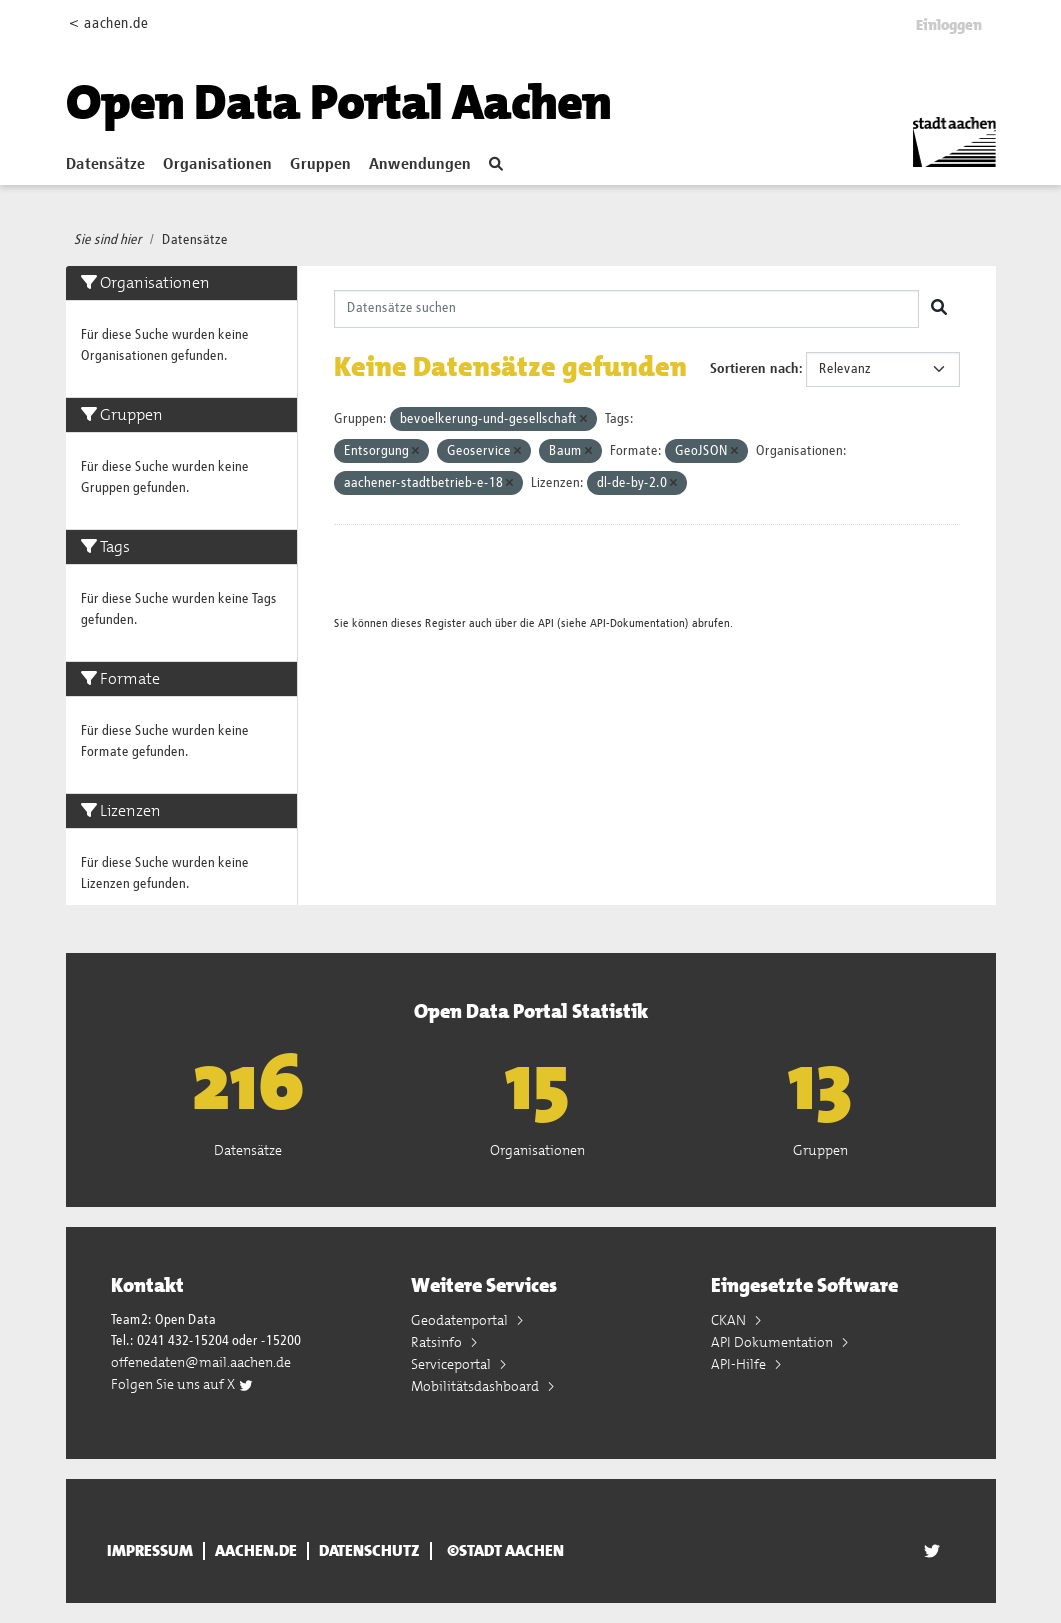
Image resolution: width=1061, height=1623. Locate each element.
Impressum (150, 1551)
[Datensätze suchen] (626, 309)
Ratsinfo (438, 1342)
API (546, 623)
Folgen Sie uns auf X (182, 1384)
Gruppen (320, 165)
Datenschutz (369, 1551)
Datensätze (105, 165)
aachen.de (256, 1551)
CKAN (730, 1320)
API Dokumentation (773, 1342)
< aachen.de (108, 23)
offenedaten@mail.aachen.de (201, 1362)
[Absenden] (939, 309)
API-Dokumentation (637, 623)
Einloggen (949, 25)
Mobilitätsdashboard (476, 1386)
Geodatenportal (461, 1320)
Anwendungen (420, 165)
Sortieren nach (754, 369)
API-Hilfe (740, 1364)
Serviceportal (452, 1364)
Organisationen (217, 165)
